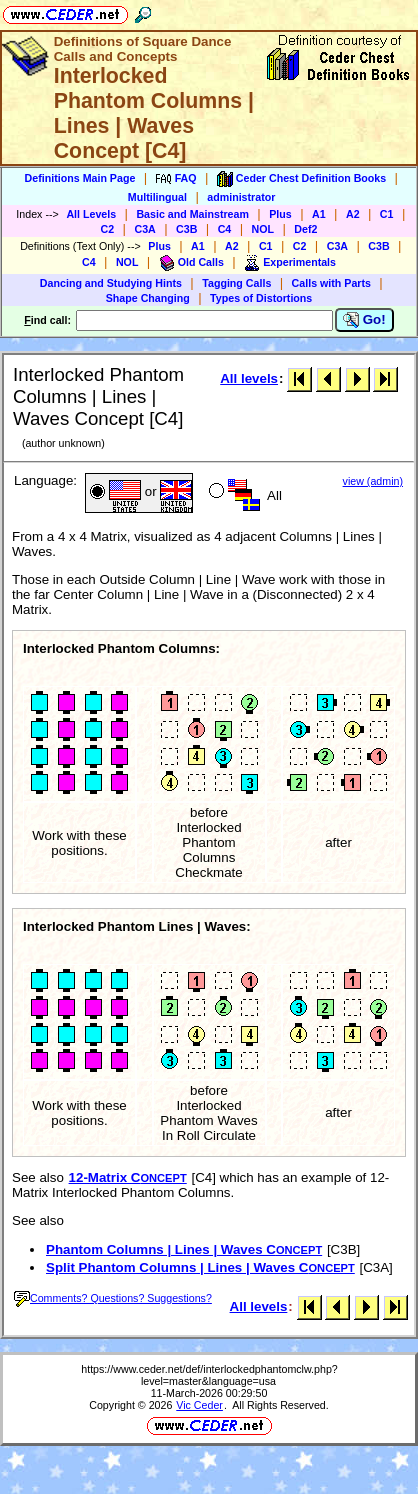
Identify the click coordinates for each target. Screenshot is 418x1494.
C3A (144, 229)
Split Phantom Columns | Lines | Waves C (200, 1267)
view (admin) (373, 481)
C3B (186, 229)
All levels (249, 378)
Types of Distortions (261, 298)
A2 (353, 214)
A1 (319, 214)
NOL (263, 229)
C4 (225, 229)
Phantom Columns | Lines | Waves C (184, 1249)
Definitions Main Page (80, 178)
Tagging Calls (236, 283)
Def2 (305, 229)
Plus (280, 214)
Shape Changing (148, 298)
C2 (108, 229)
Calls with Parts (331, 283)
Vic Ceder (199, 1405)
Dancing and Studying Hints (111, 283)
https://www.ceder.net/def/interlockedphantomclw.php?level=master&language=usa (209, 1375)
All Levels (91, 214)
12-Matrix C (128, 1177)
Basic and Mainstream (192, 214)
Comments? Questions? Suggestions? (113, 1298)
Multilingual (157, 197)
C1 (387, 214)
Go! (364, 320)
